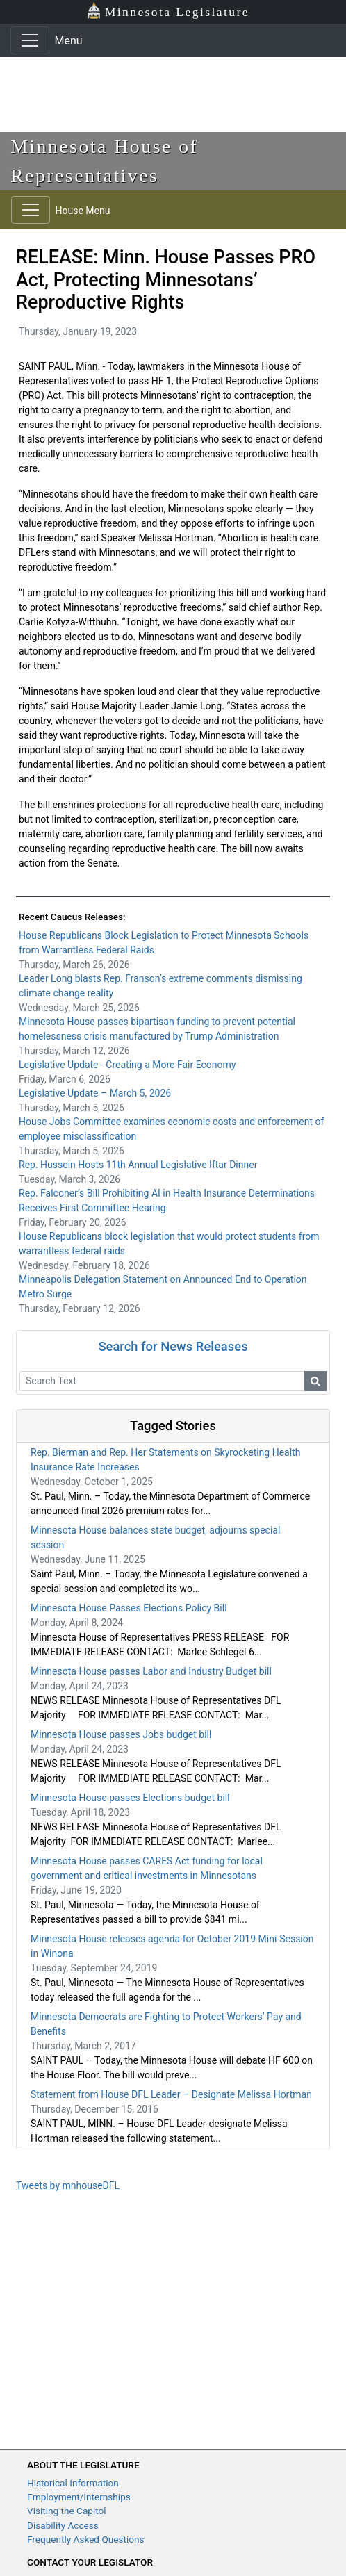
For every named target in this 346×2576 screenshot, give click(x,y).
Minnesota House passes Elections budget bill (130, 1797)
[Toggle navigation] (29, 40)
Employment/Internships (79, 2496)
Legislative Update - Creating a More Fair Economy (127, 1064)
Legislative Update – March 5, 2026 (95, 1093)
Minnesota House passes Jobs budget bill (121, 1734)
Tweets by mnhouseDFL (68, 2185)
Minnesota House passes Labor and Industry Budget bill (151, 1671)
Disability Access (63, 2525)
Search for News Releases (172, 1346)
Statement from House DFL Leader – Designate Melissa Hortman (171, 2094)
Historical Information (73, 2482)
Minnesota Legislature (167, 11)
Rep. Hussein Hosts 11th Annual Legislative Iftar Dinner (138, 1164)
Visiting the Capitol (66, 2510)
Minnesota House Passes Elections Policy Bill (129, 1608)
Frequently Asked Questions (86, 2539)
